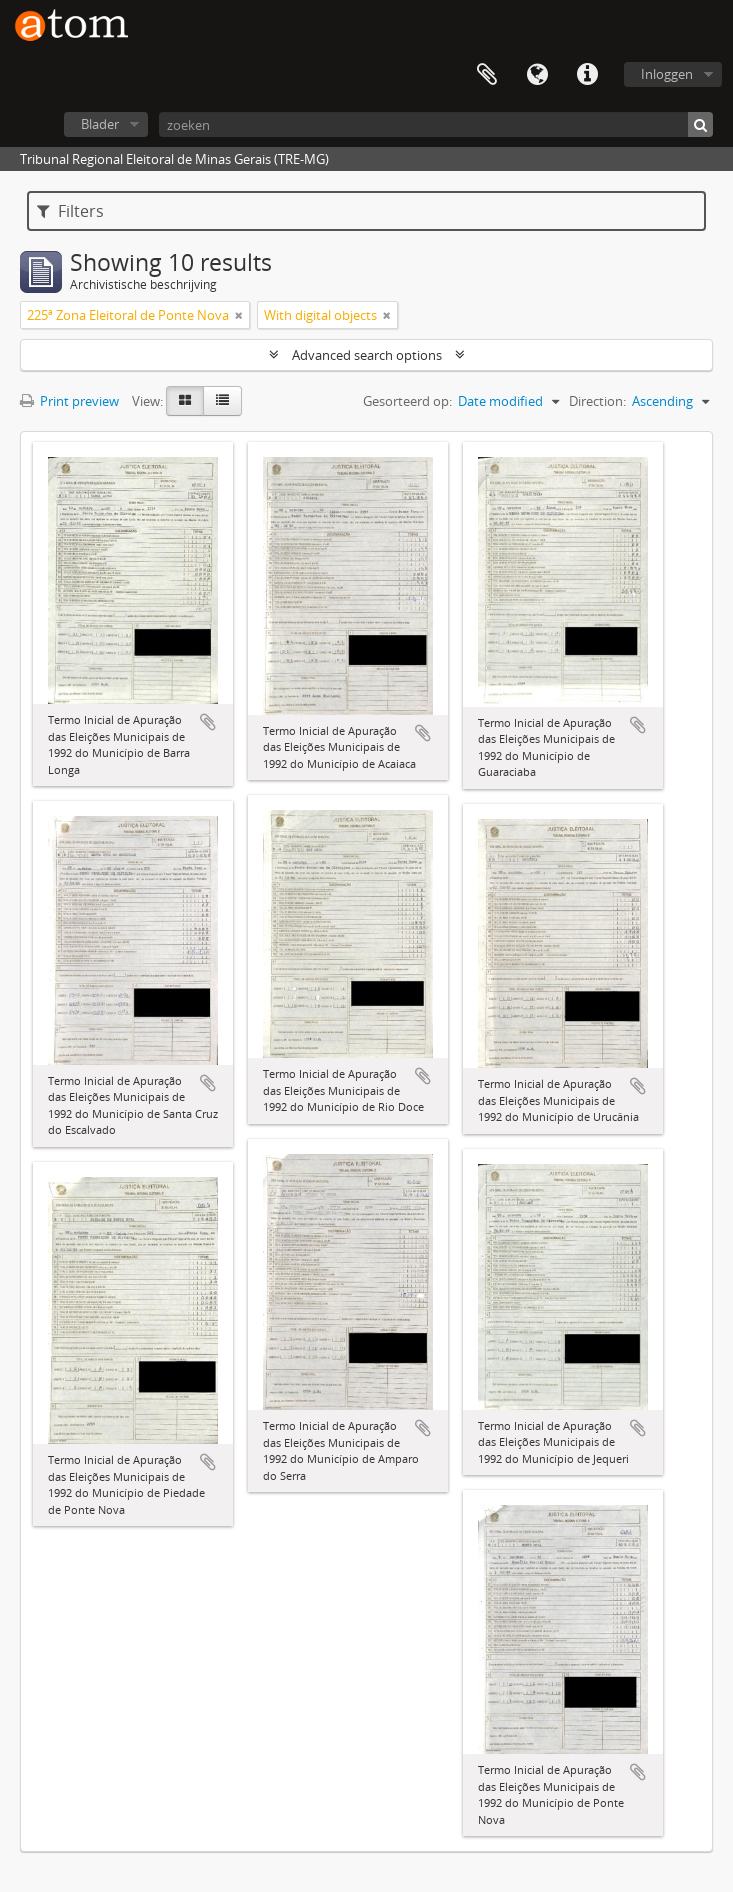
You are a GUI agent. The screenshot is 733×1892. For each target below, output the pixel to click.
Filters (70, 211)
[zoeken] (436, 124)
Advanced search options (367, 355)
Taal (537, 75)
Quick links (587, 75)
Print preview (69, 401)
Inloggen (667, 74)
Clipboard (487, 75)
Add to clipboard (208, 722)
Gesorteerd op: (407, 401)
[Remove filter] (239, 315)
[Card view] (185, 401)
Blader (100, 124)
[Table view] (222, 401)
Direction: (597, 401)
